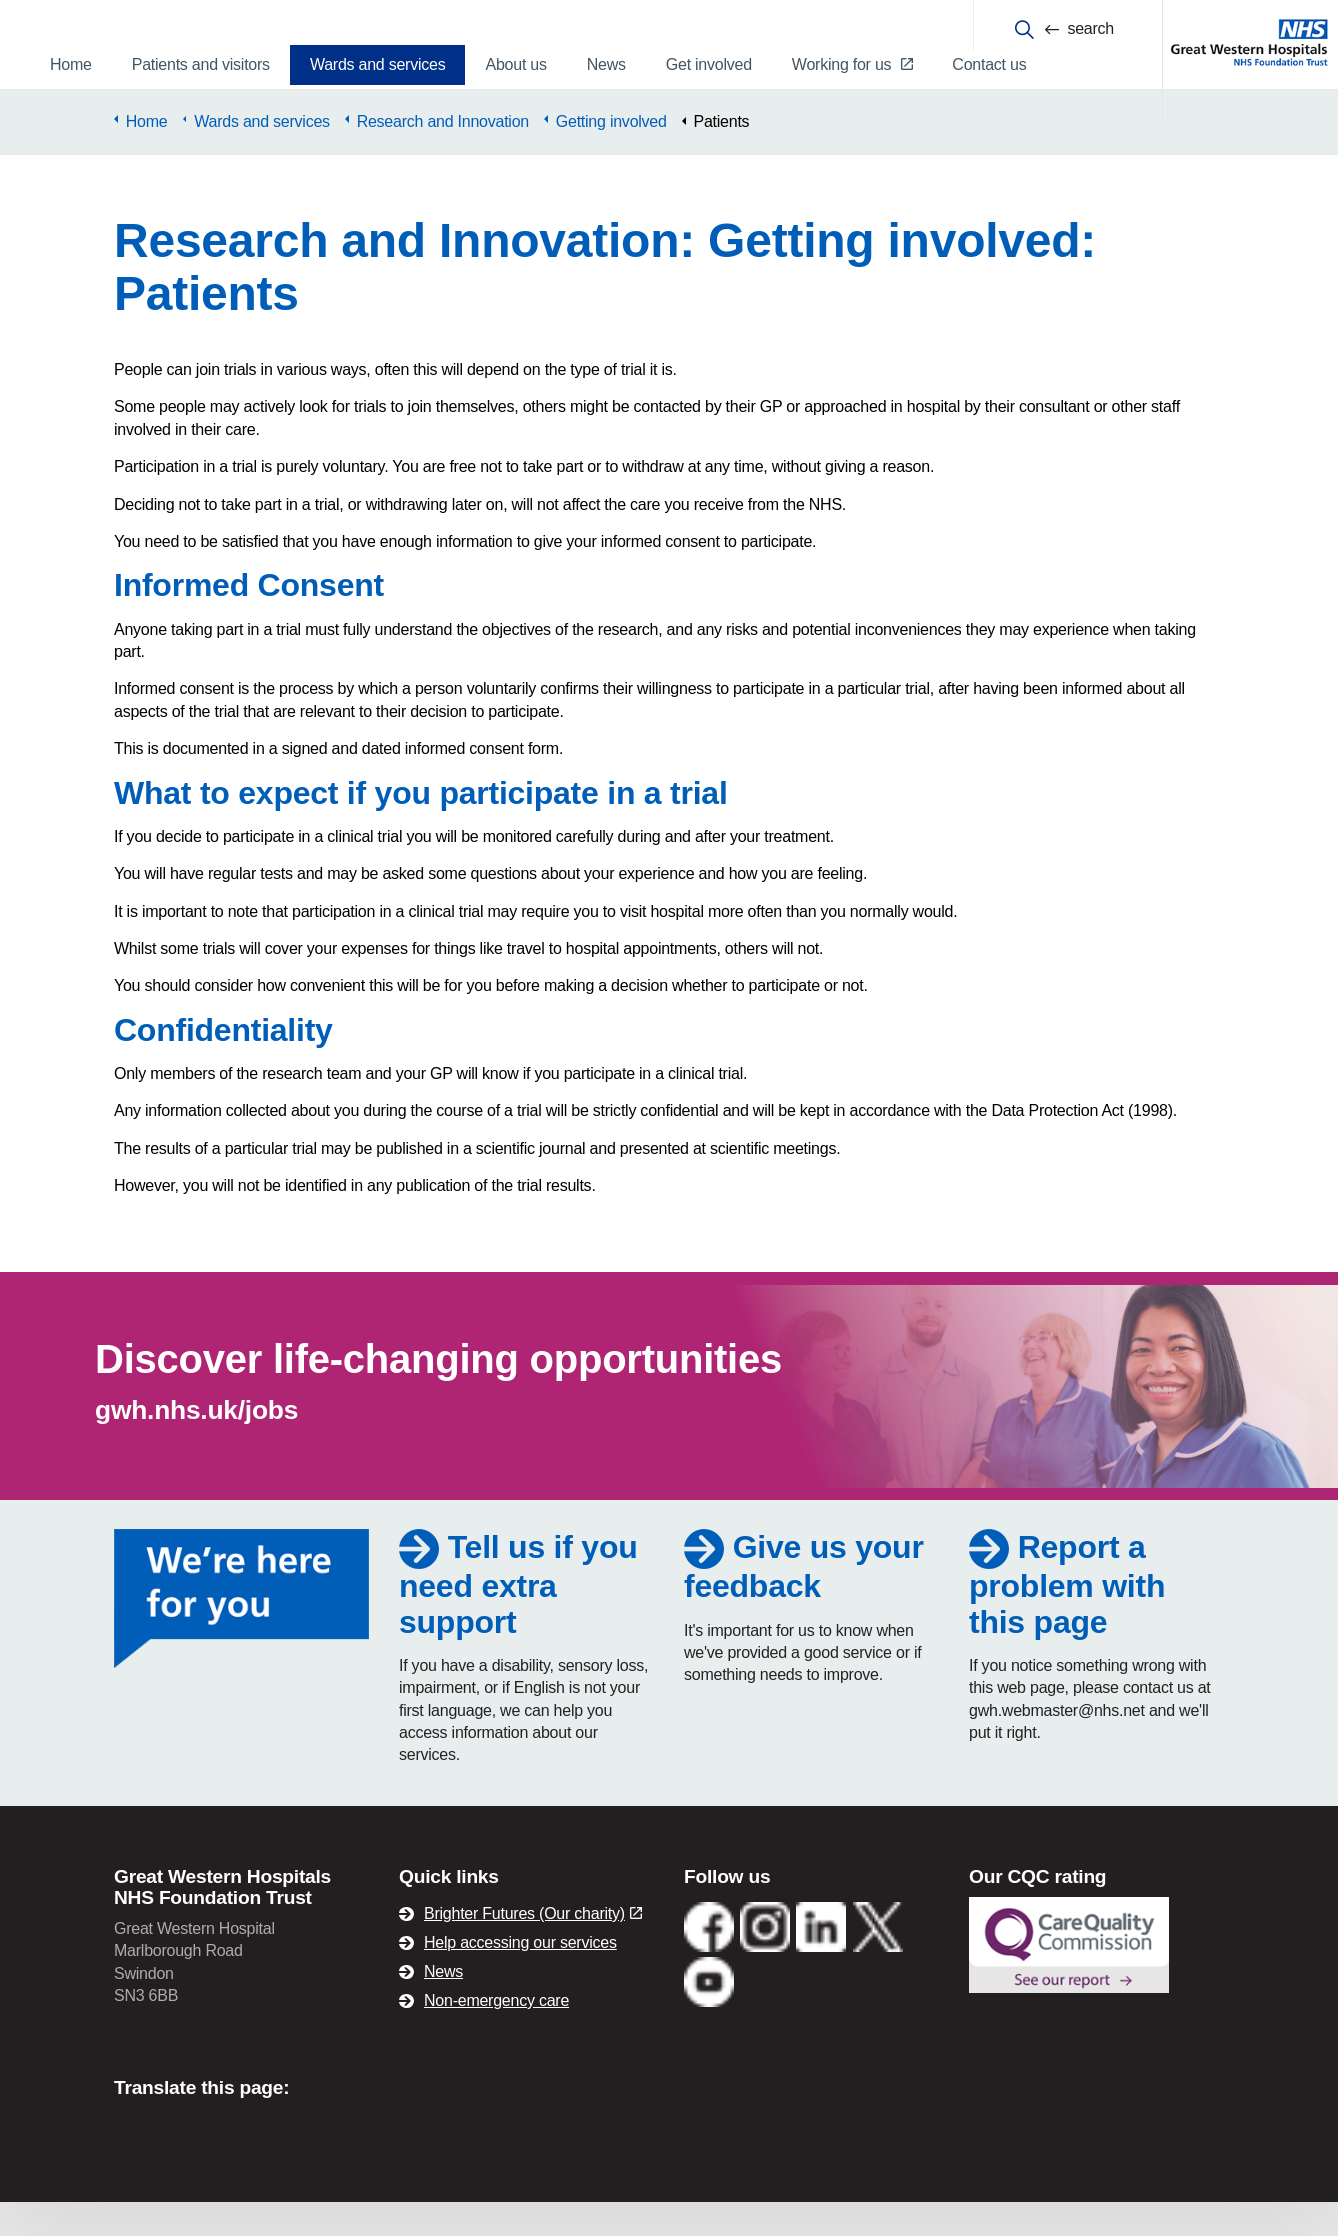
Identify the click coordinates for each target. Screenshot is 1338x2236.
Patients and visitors (201, 64)
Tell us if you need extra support (518, 1618)
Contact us (989, 64)
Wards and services (378, 64)
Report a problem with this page (1067, 1618)
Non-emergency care (496, 2034)
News (606, 64)
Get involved (709, 64)
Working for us (852, 64)
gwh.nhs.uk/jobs (196, 1445)
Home (71, 64)
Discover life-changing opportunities (438, 1394)
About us (515, 64)
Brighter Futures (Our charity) (533, 1947)
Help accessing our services (520, 1976)
